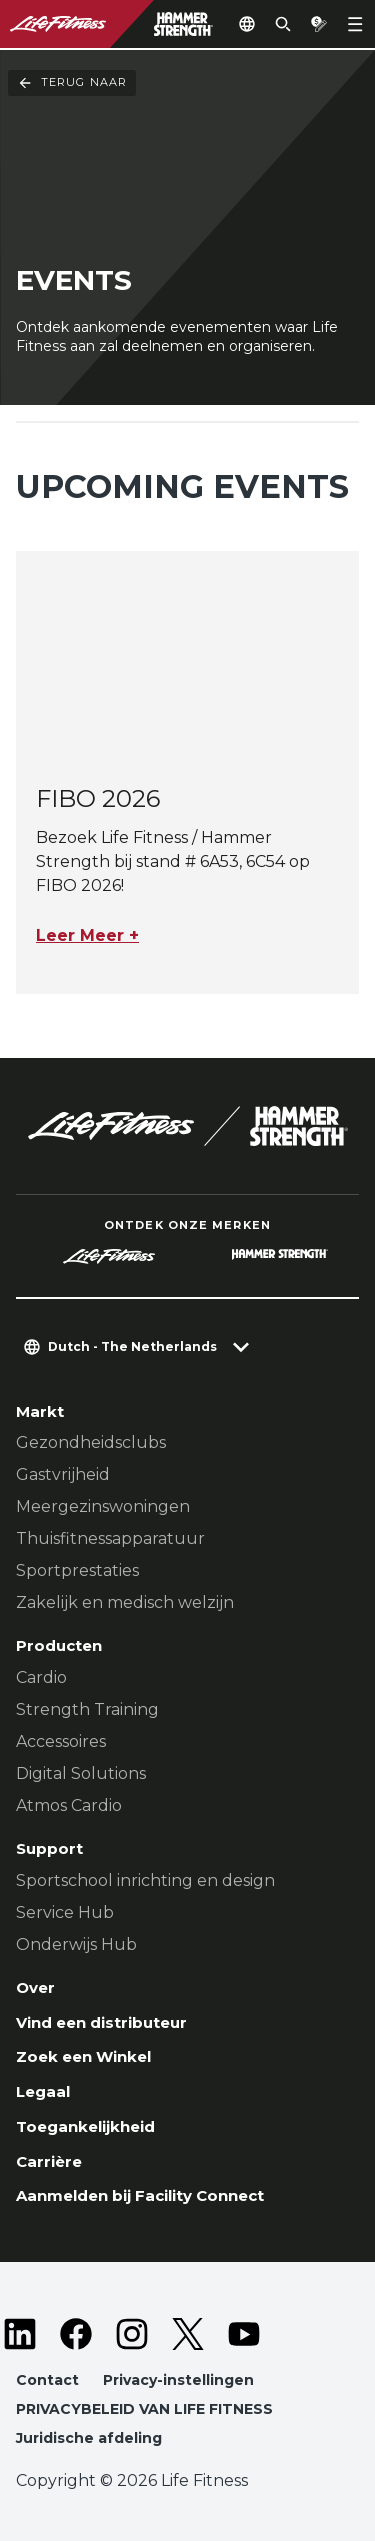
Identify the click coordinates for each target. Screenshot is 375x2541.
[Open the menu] (355, 24)
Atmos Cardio (69, 1805)
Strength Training (87, 1709)
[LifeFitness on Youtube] (244, 2334)
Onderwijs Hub (76, 1944)
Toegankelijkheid (85, 2126)
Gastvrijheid (63, 1474)
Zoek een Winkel (83, 2056)
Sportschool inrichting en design (145, 1880)
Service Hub (65, 1912)
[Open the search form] (283, 24)
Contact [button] (47, 2380)
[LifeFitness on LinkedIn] (20, 2334)
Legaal (43, 2091)
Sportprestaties (77, 1570)
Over (35, 1987)
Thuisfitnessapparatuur (110, 1538)
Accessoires (61, 1741)
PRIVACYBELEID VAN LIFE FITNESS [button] (144, 2409)
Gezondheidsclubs (91, 1442)
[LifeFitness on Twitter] (188, 2334)
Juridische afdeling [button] (89, 2438)
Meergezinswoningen (103, 1506)
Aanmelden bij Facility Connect (140, 2195)
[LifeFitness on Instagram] (132, 2334)
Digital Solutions (81, 1773)
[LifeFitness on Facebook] (76, 2334)
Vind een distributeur (101, 2022)
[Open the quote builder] (319, 24)
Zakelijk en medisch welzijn (125, 1602)
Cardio (41, 1677)
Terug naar (72, 83)
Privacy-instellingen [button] (178, 2380)
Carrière (49, 2161)
